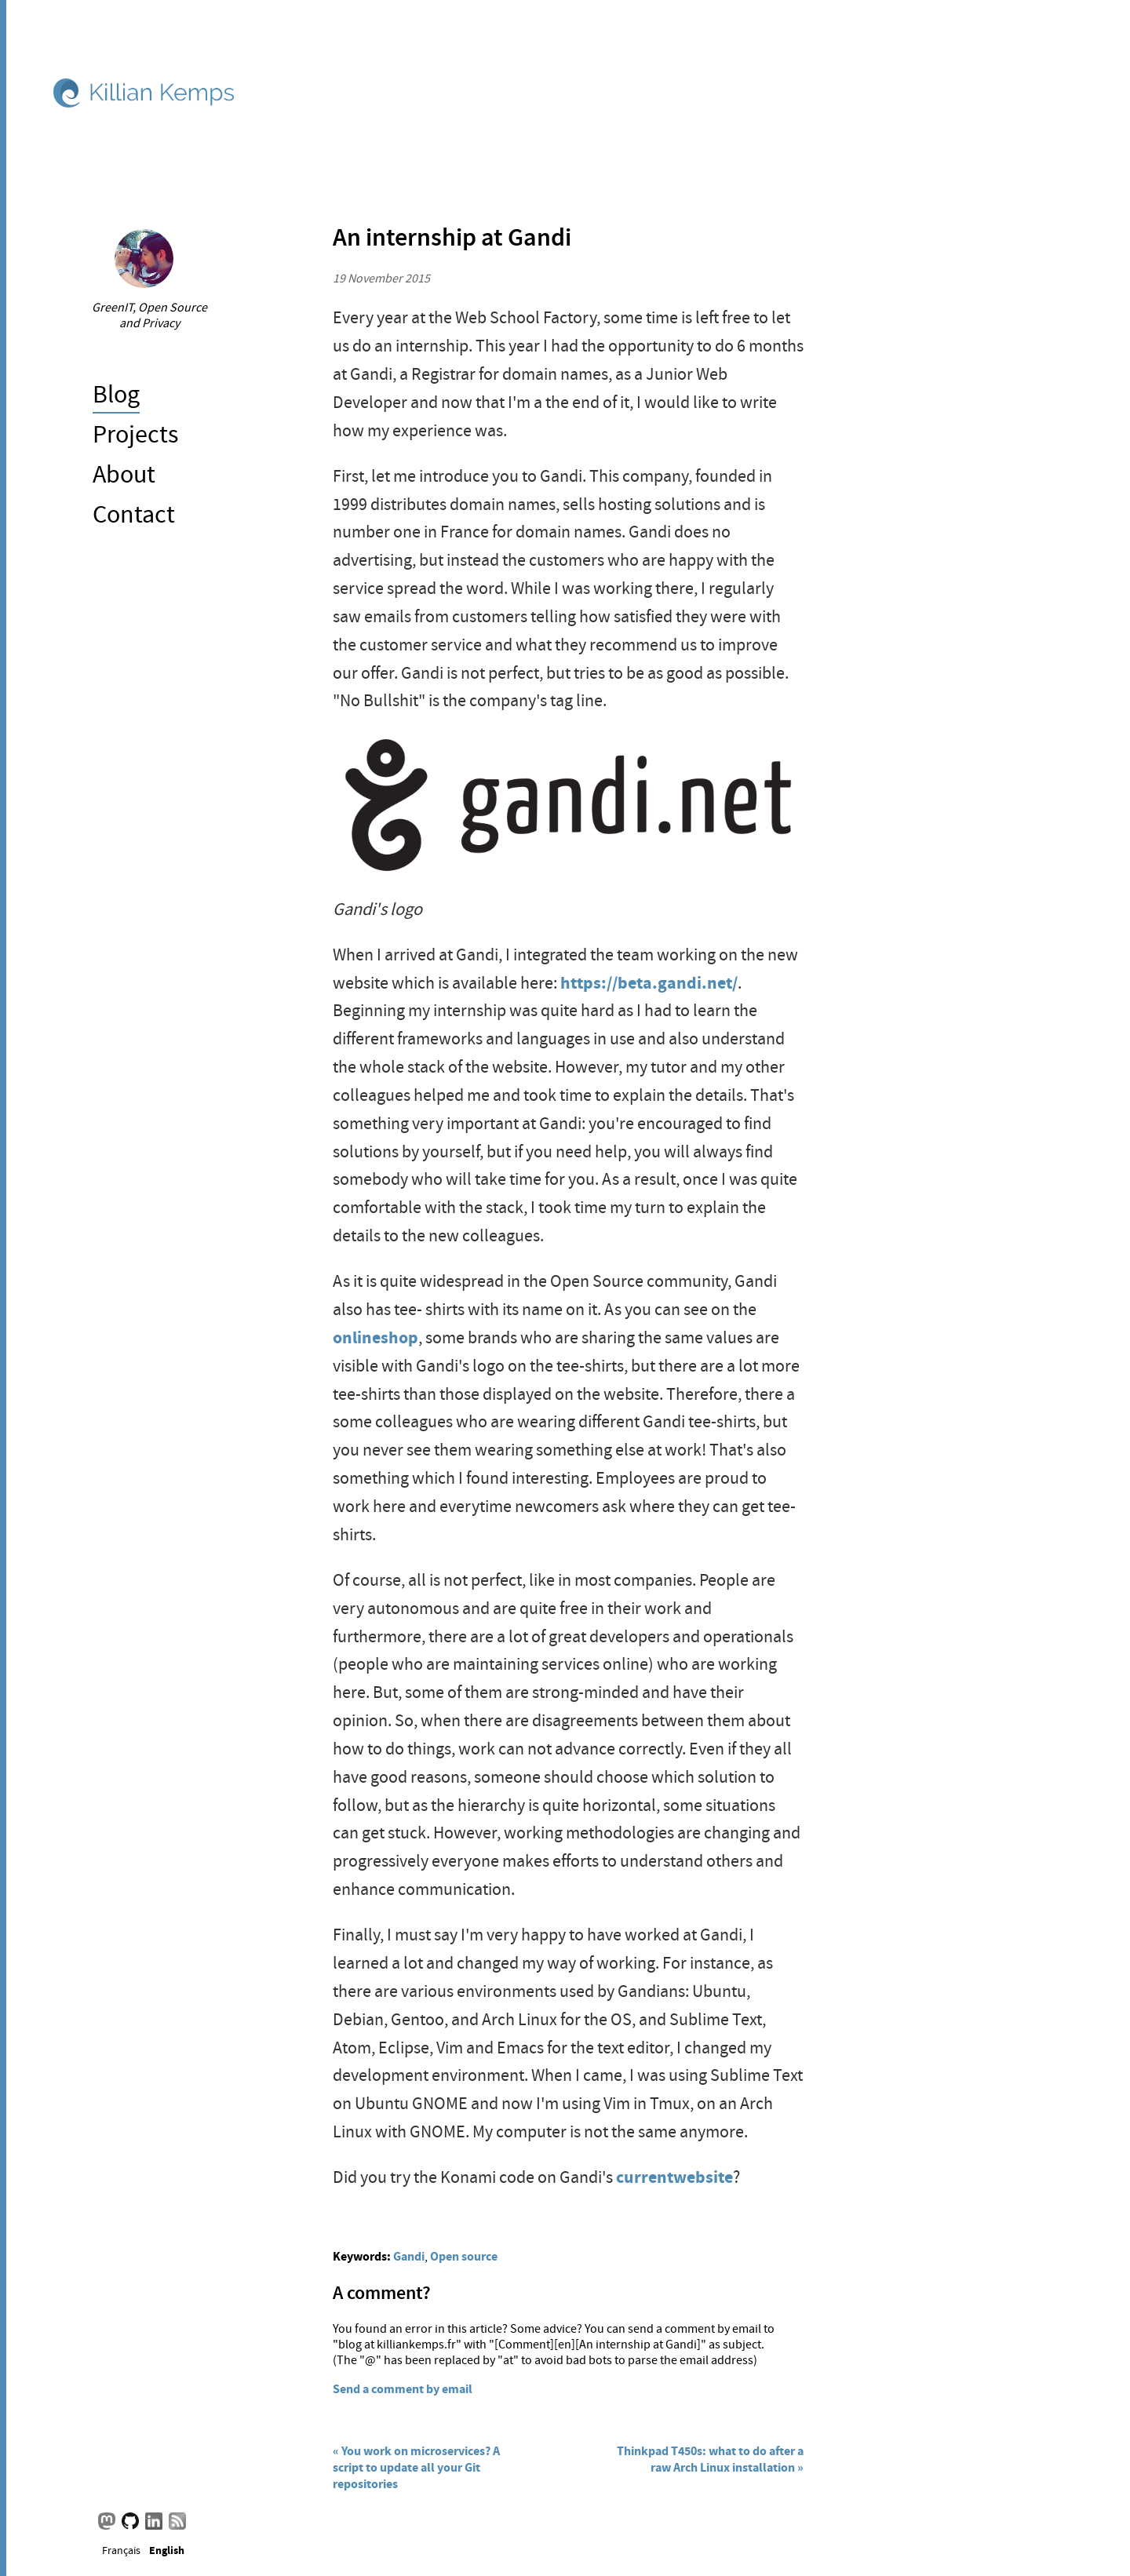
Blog (116, 394)
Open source (464, 2256)
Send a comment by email (402, 2389)
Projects (135, 434)
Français (121, 2549)
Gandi (409, 2256)
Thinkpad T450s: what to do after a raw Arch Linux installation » (710, 2459)
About (124, 474)
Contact (134, 514)
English (166, 2549)
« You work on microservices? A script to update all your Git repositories (416, 2467)
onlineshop (375, 1337)
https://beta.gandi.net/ (649, 983)
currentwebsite (674, 2177)
